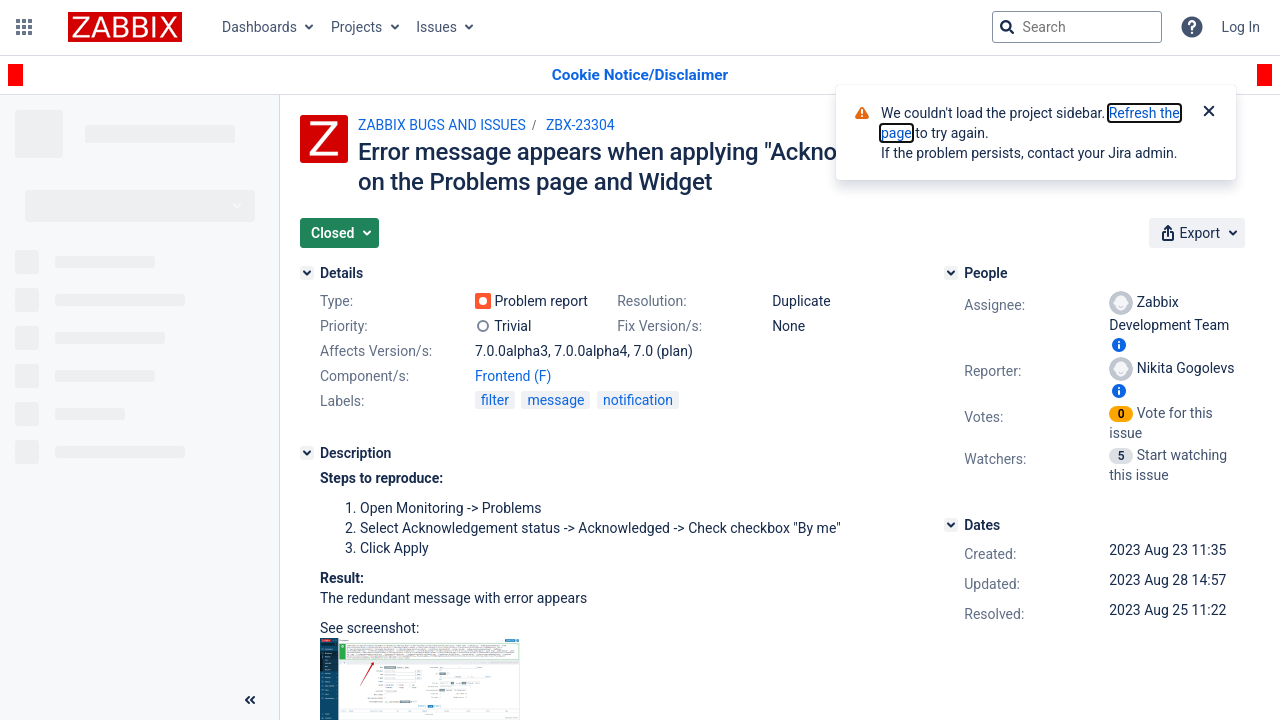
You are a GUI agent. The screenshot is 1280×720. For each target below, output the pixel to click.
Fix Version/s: (659, 326)
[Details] (307, 273)
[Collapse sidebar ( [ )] (250, 700)
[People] (951, 273)
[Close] (1209, 113)
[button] (24, 27)
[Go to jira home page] (125, 27)
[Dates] (951, 525)
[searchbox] (1077, 27)
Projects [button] (356, 27)
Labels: (342, 401)
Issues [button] (436, 27)
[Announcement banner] (640, 75)
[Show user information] (1119, 345)
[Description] (307, 453)
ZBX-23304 (580, 125)
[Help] (1192, 27)
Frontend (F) (513, 376)
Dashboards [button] (259, 27)
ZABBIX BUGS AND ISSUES (442, 125)
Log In (1241, 27)
